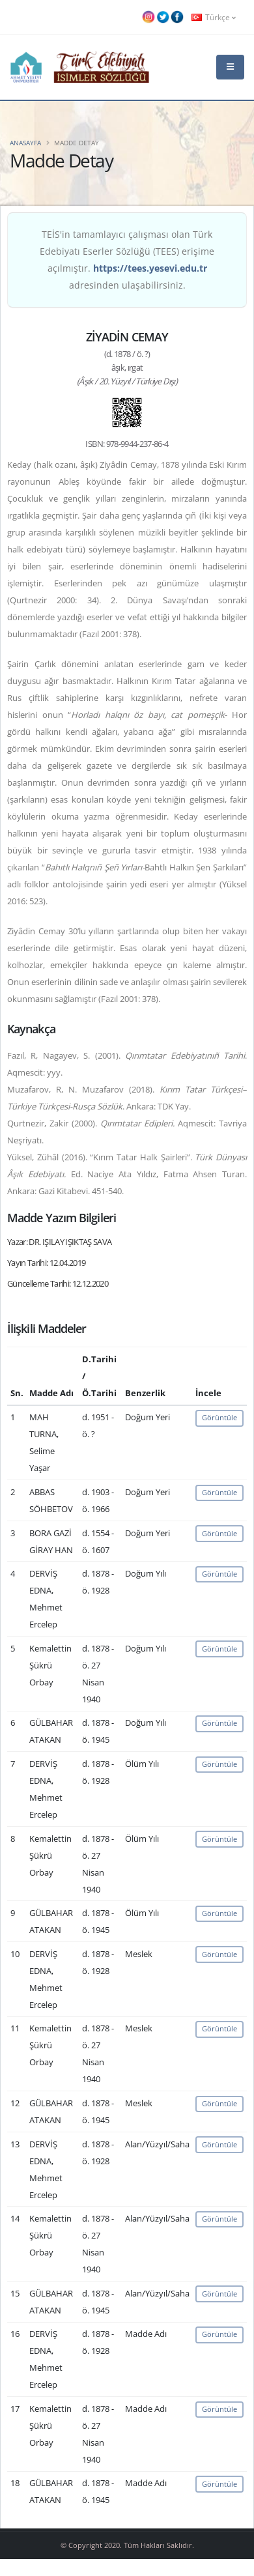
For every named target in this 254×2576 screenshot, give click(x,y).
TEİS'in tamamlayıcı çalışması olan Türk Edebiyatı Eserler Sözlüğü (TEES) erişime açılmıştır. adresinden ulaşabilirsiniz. (127, 259)
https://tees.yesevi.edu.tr (150, 268)
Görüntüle (219, 1417)
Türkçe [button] (213, 17)
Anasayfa (25, 142)
